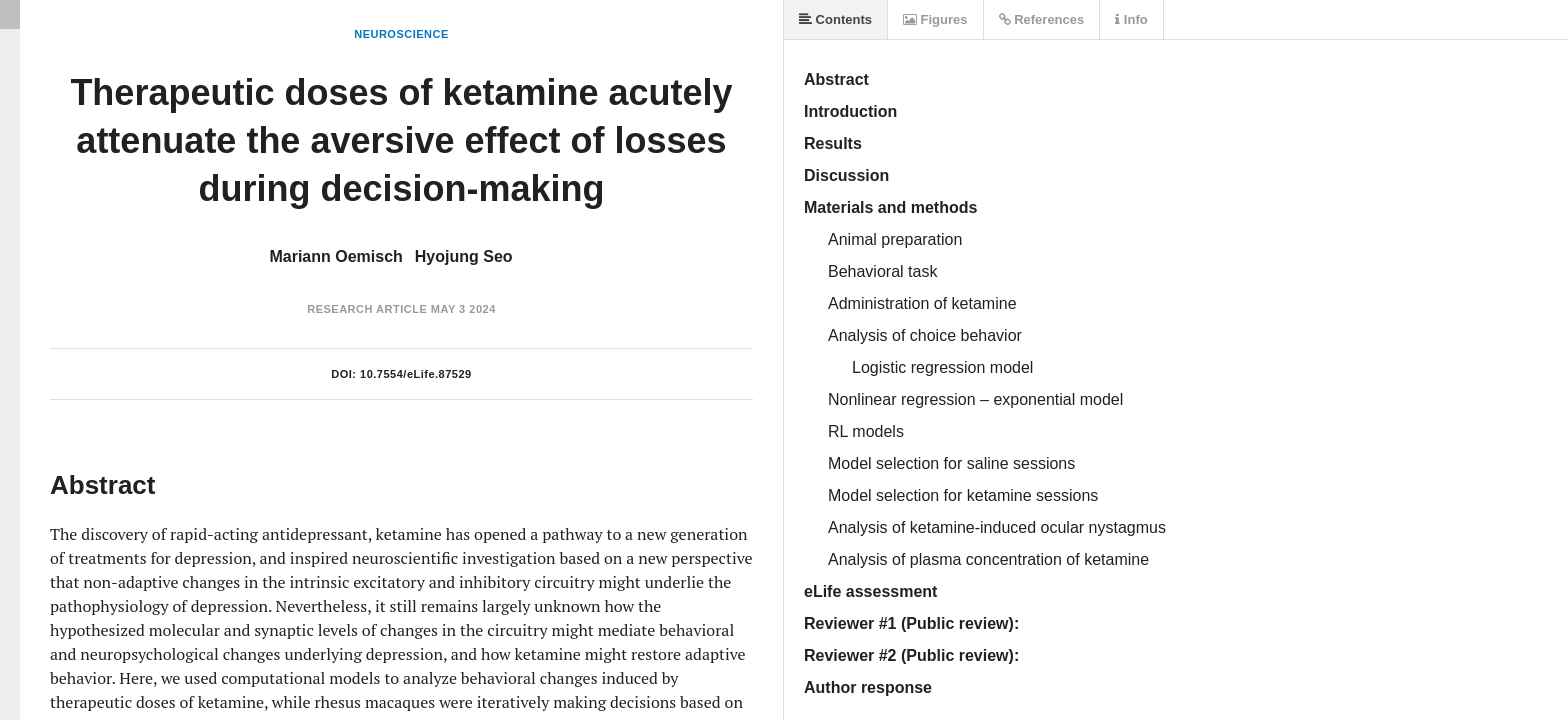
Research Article (367, 309)
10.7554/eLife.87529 (416, 374)
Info (1131, 19)
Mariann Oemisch (335, 256)
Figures (935, 19)
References (1042, 19)
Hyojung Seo (464, 256)
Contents (835, 19)
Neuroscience (401, 34)
